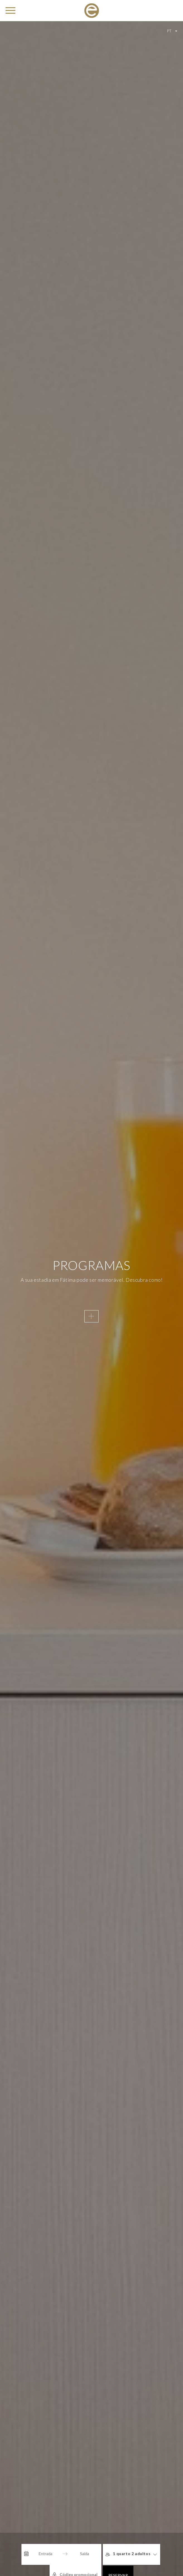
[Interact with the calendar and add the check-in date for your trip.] (4, 2553)
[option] (91, 1288)
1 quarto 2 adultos (105, 2553)
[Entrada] (22, 2554)
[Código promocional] (159, 2554)
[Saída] (61, 2554)
